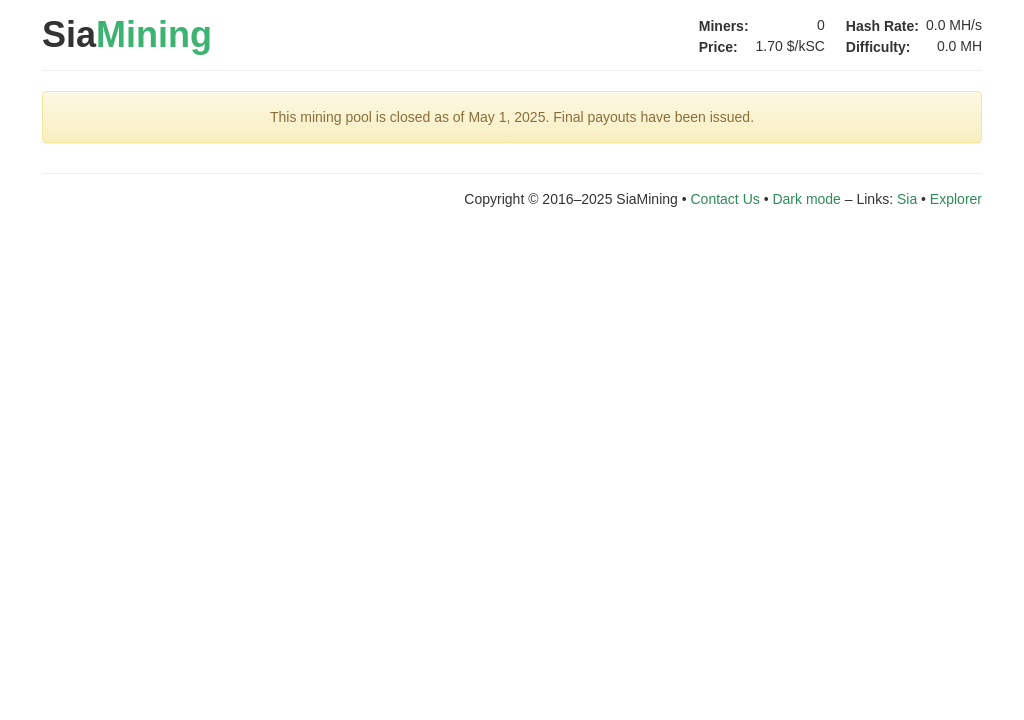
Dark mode (806, 199)
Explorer (956, 199)
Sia (127, 34)
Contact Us (725, 199)
